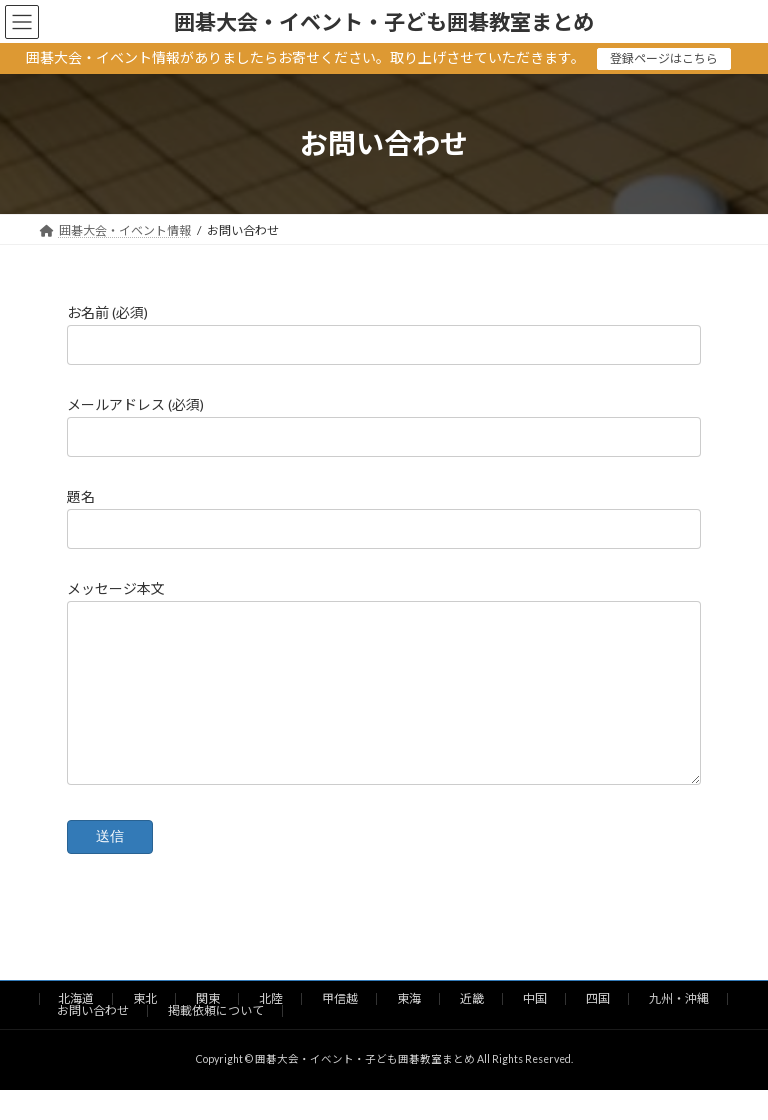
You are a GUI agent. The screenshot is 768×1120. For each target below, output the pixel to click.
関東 (208, 1028)
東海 (409, 1028)
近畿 (472, 1028)
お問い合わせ (93, 1040)
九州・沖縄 (679, 1028)
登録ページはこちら (664, 58)
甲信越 (340, 1028)
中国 (535, 1028)
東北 (145, 1028)
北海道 (76, 1028)
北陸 (271, 1028)
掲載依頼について (216, 1040)
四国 (598, 1028)
